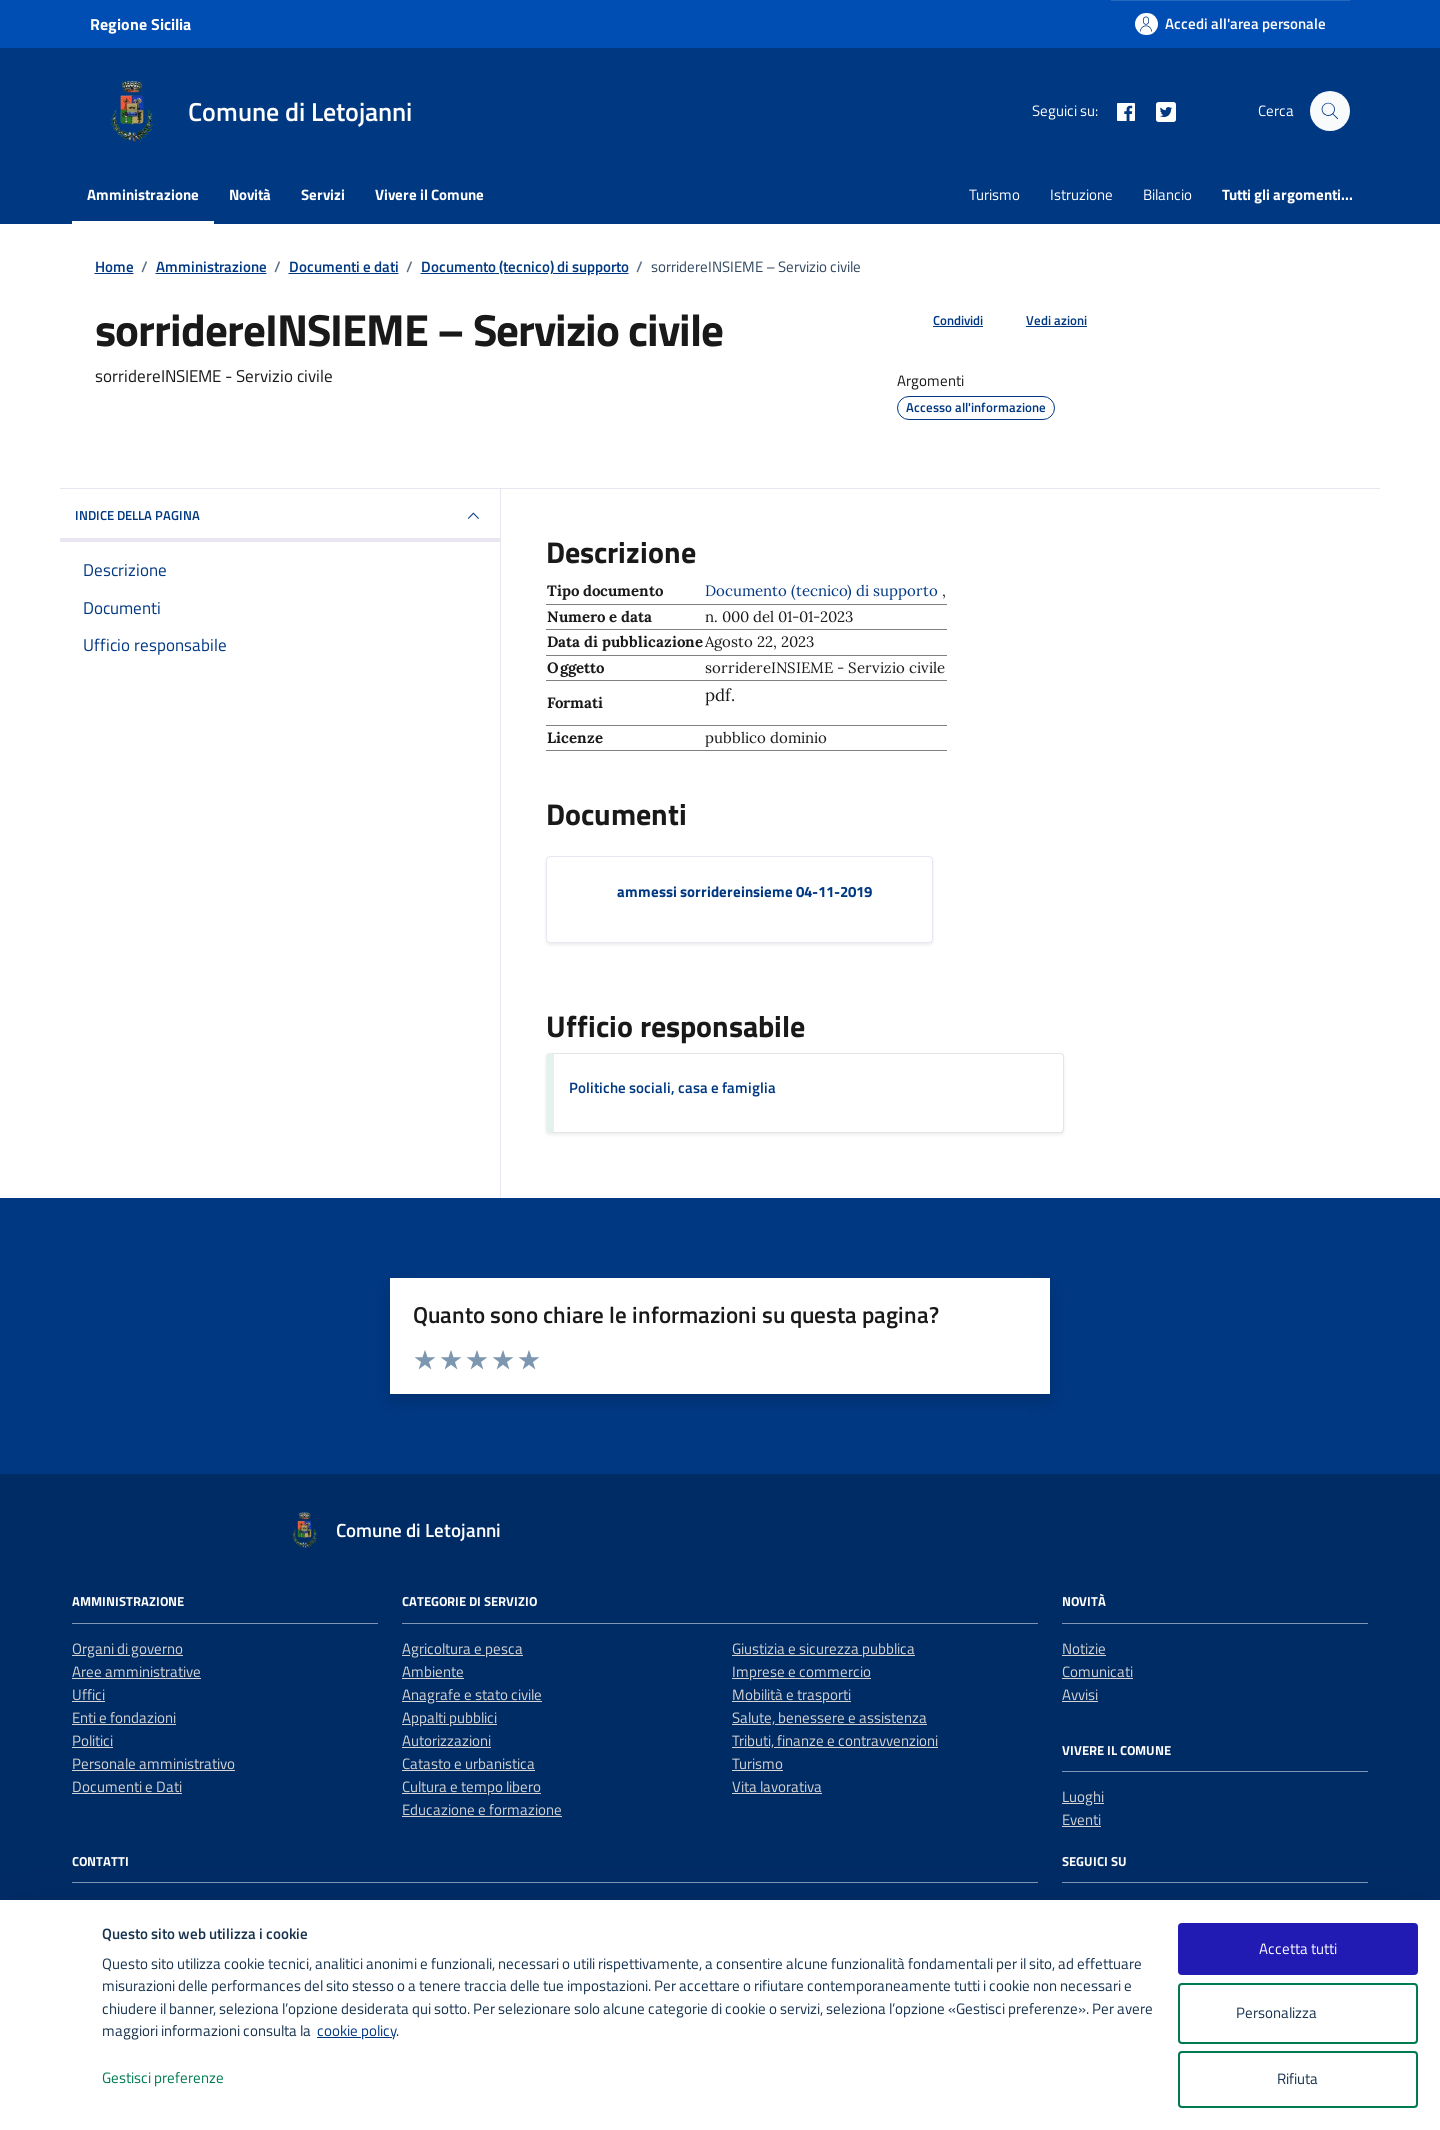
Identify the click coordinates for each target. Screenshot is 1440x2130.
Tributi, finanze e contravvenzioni (835, 1740)
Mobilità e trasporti (791, 1694)
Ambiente (433, 1671)
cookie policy (356, 2030)
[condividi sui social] (942, 321)
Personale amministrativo (153, 1763)
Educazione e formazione (482, 1809)
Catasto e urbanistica (468, 1763)
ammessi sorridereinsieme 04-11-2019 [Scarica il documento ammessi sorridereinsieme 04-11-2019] (744, 891)
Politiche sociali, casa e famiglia (672, 1087)
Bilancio (1167, 194)
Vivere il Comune (429, 194)
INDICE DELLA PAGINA (280, 516)
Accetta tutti (1298, 1948)
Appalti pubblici (449, 1717)
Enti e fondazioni (124, 1717)
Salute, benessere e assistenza (829, 1717)
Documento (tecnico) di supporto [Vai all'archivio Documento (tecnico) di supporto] (823, 590)
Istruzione (1081, 194)
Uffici (88, 1694)
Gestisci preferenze (184, 2078)
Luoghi (1083, 1796)
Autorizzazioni (446, 1740)
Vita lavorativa (777, 1786)
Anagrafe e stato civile (472, 1694)
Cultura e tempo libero (471, 1786)
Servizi (323, 194)
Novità (250, 194)
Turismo (994, 194)
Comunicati (1097, 1671)
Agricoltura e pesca (462, 1648)
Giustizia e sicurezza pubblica (823, 1648)
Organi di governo (127, 1648)
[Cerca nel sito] (1330, 111)
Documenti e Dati (127, 1786)
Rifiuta (1297, 2078)
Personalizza (1297, 2013)
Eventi (1081, 1819)
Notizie (1084, 1648)
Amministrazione (143, 194)
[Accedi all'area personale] (1230, 23)
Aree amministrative (136, 1671)
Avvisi (1080, 1694)
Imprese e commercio (801, 1671)
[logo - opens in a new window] (51, 2094)
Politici (92, 1740)
